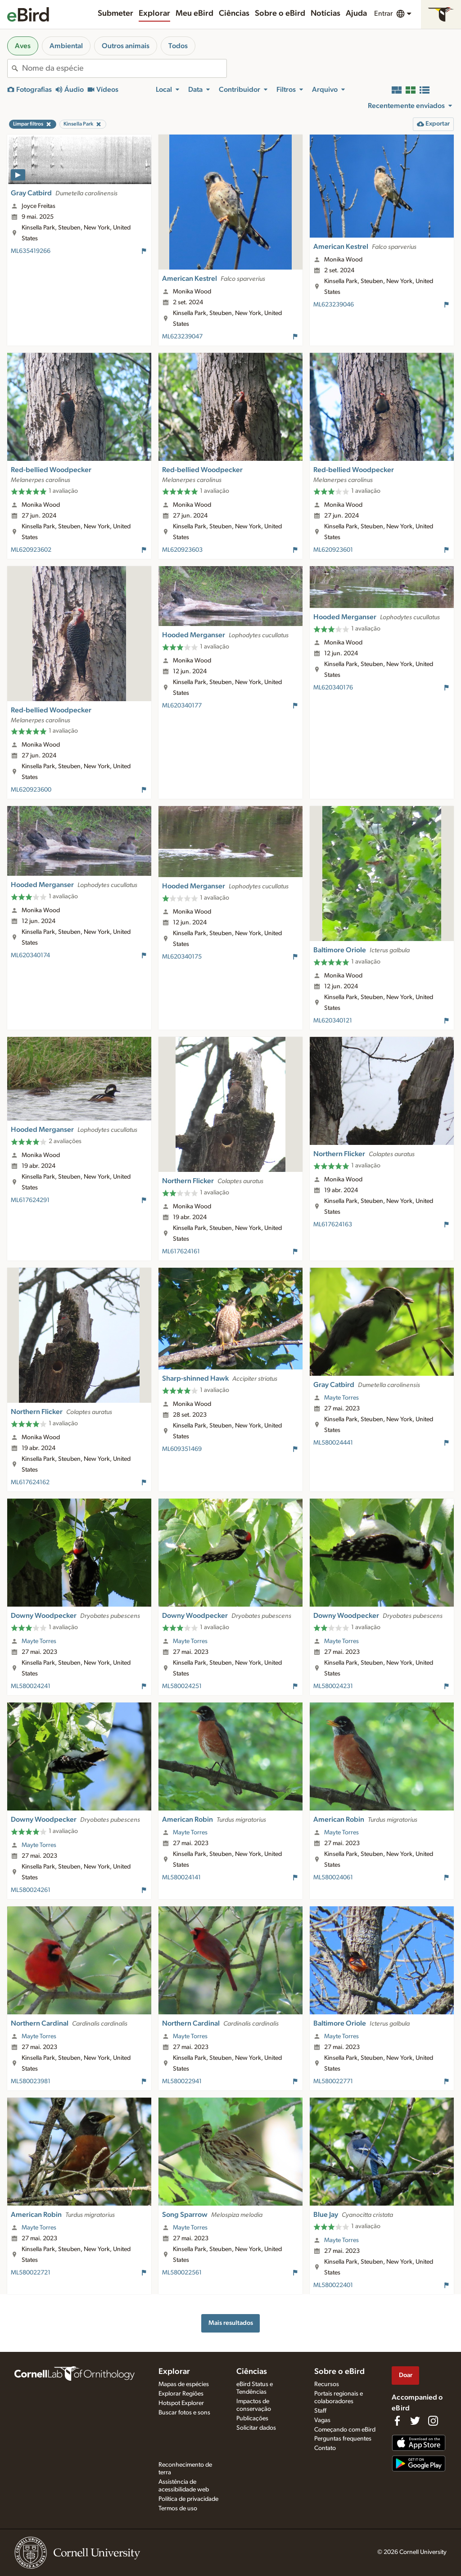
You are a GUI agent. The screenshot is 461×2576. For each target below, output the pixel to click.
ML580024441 (333, 1443)
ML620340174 (30, 955)
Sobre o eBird (280, 13)
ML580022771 (333, 2081)
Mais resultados (230, 2322)
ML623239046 (333, 305)
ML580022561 (182, 2273)
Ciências (234, 13)
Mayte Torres (341, 1398)
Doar (405, 2375)
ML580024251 (182, 1686)
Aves (23, 46)
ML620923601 (333, 550)
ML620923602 (31, 550)
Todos (178, 46)
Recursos (326, 2384)
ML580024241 (30, 1686)
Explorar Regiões (180, 2394)
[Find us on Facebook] (397, 2420)
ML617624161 (181, 1251)
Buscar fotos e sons (184, 2412)
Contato (325, 2448)
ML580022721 (30, 2273)
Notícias (325, 13)
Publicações (252, 2418)
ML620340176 (333, 688)
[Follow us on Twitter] (415, 2420)
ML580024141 (181, 1877)
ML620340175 (182, 957)
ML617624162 (30, 1482)
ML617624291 (30, 1200)
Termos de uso (177, 2508)
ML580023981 (30, 2081)
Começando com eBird (344, 2430)
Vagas (322, 2420)
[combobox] (124, 68)
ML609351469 (182, 1449)
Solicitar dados (256, 2428)
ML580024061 (333, 1877)
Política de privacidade (188, 2499)
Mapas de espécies (183, 2384)
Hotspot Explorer (181, 2403)
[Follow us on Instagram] (433, 2420)
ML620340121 (332, 1021)
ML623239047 (182, 336)
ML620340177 (182, 706)
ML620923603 (182, 550)
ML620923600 (31, 790)
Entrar (383, 13)
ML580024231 (333, 1686)
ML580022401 (333, 2285)
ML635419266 (30, 251)
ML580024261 (30, 1890)
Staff (320, 2411)
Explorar (154, 13)
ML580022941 (182, 2081)
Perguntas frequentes (342, 2439)
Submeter (115, 13)
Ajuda (356, 13)
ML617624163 (332, 1224)
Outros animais (125, 46)
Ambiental (66, 46)
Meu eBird (194, 13)
